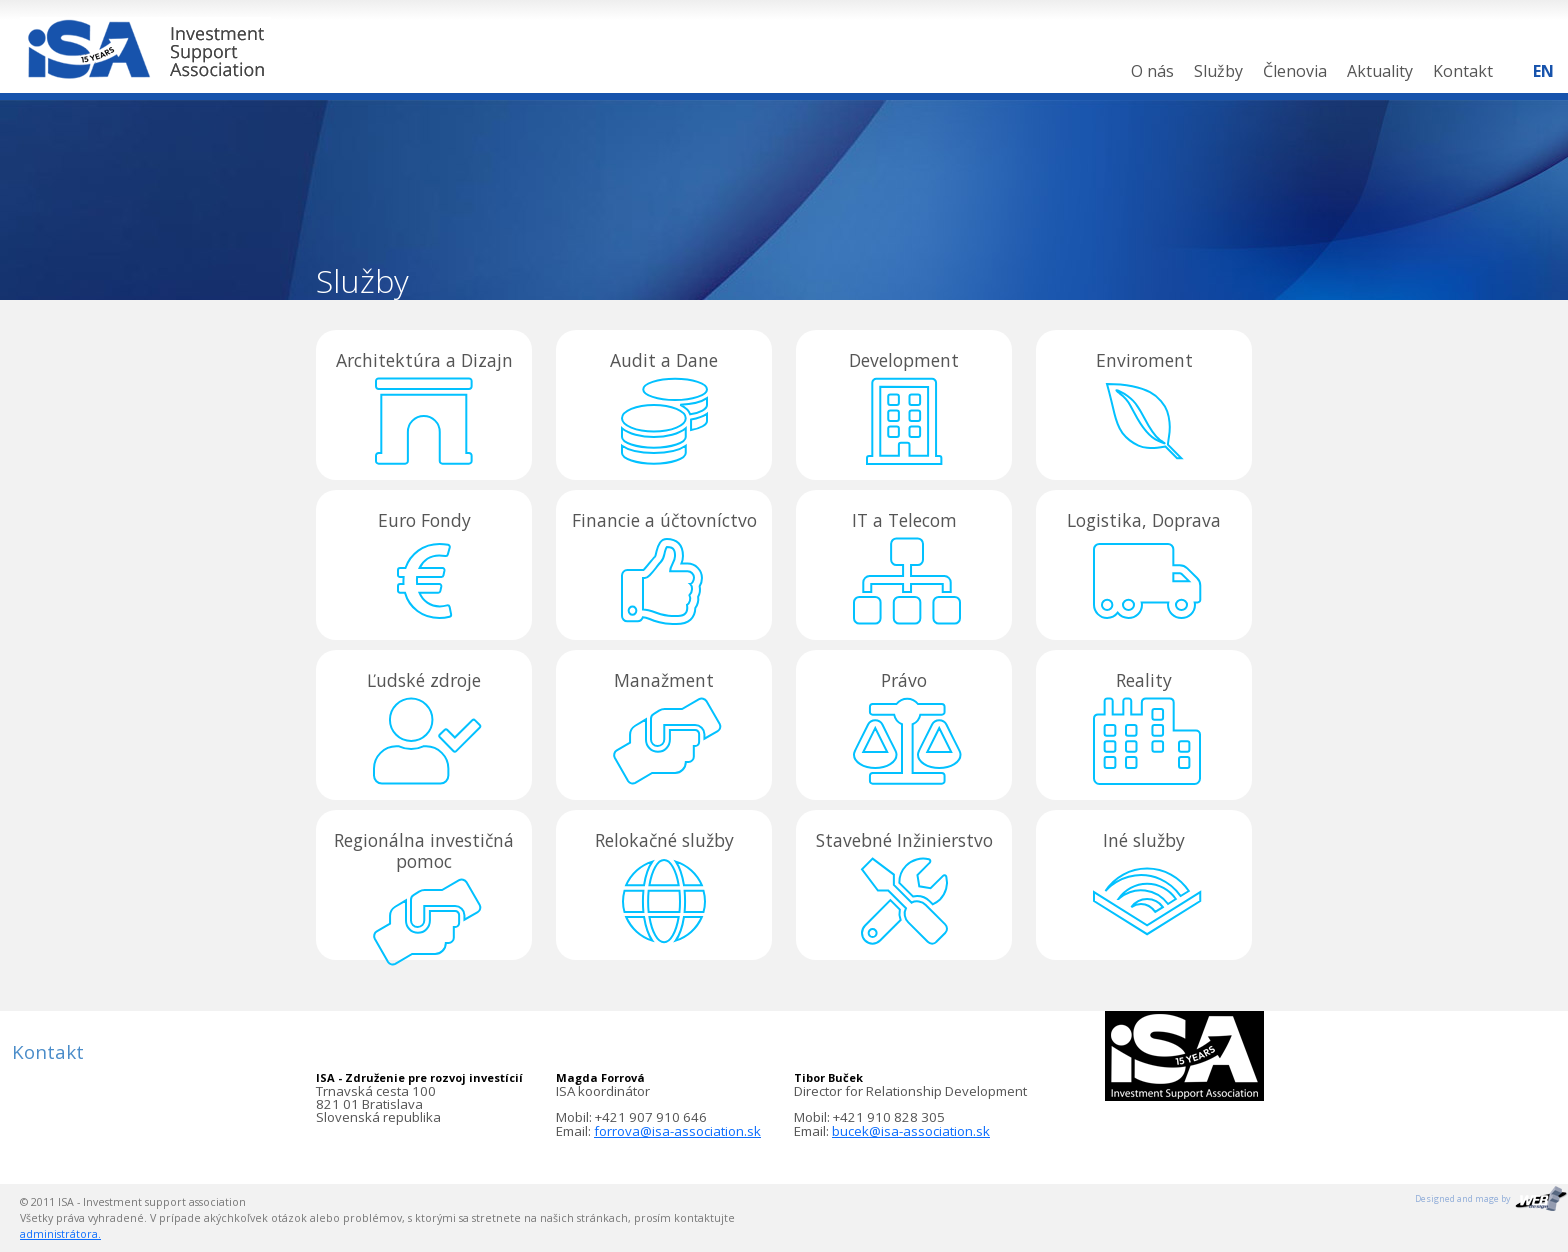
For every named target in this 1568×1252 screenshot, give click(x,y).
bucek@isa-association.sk (911, 1131)
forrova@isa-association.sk (677, 1131)
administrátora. (60, 1234)
